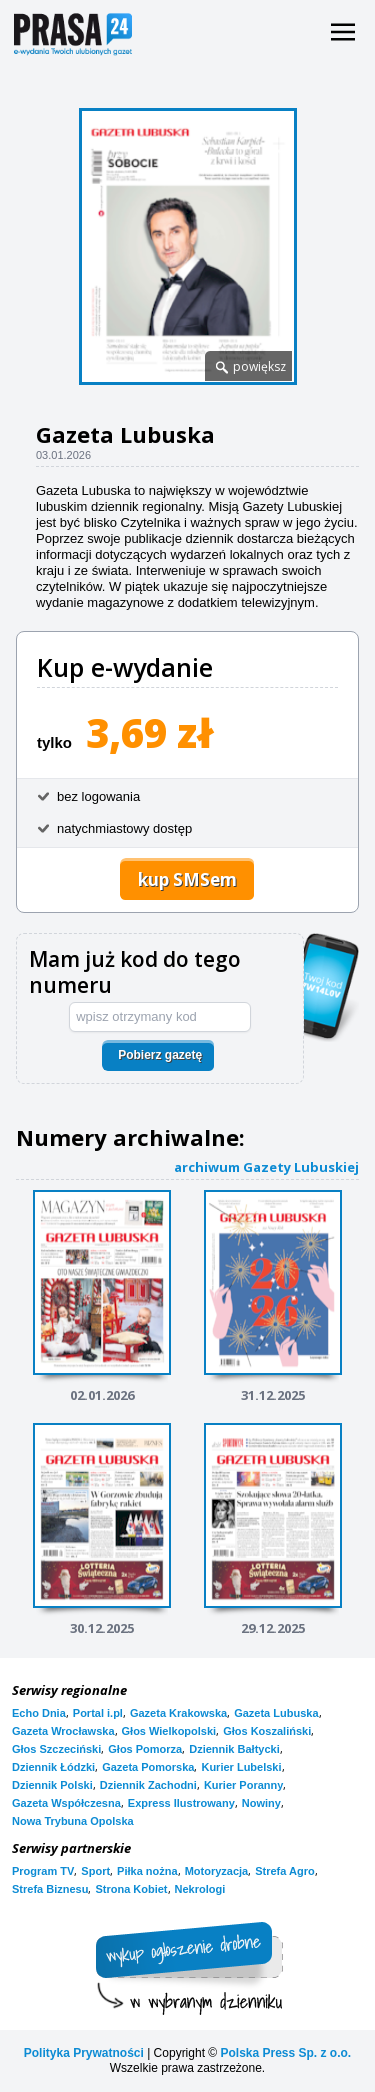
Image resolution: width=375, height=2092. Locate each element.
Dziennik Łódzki (53, 1767)
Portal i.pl (98, 1713)
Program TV (43, 1871)
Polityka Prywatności (84, 2053)
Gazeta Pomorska (148, 1767)
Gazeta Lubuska (276, 1713)
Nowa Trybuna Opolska (73, 1821)
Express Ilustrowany (181, 1803)
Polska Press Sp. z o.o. (285, 2053)
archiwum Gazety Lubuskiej (266, 1166)
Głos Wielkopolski (169, 1731)
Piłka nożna (147, 1871)
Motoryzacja (217, 1871)
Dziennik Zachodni (148, 1785)
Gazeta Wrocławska (63, 1731)
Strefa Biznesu (50, 1889)
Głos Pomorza (145, 1749)
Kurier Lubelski (241, 1767)
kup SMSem (187, 879)
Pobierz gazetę (160, 1055)
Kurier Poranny (243, 1785)
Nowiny (261, 1803)
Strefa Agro (285, 1871)
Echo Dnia (39, 1713)
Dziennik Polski (52, 1785)
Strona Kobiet (131, 1889)
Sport (95, 1871)
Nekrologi (200, 1889)
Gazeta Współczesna (66, 1803)
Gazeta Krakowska (178, 1713)
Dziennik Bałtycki (234, 1749)
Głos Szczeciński (56, 1749)
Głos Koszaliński (267, 1731)
